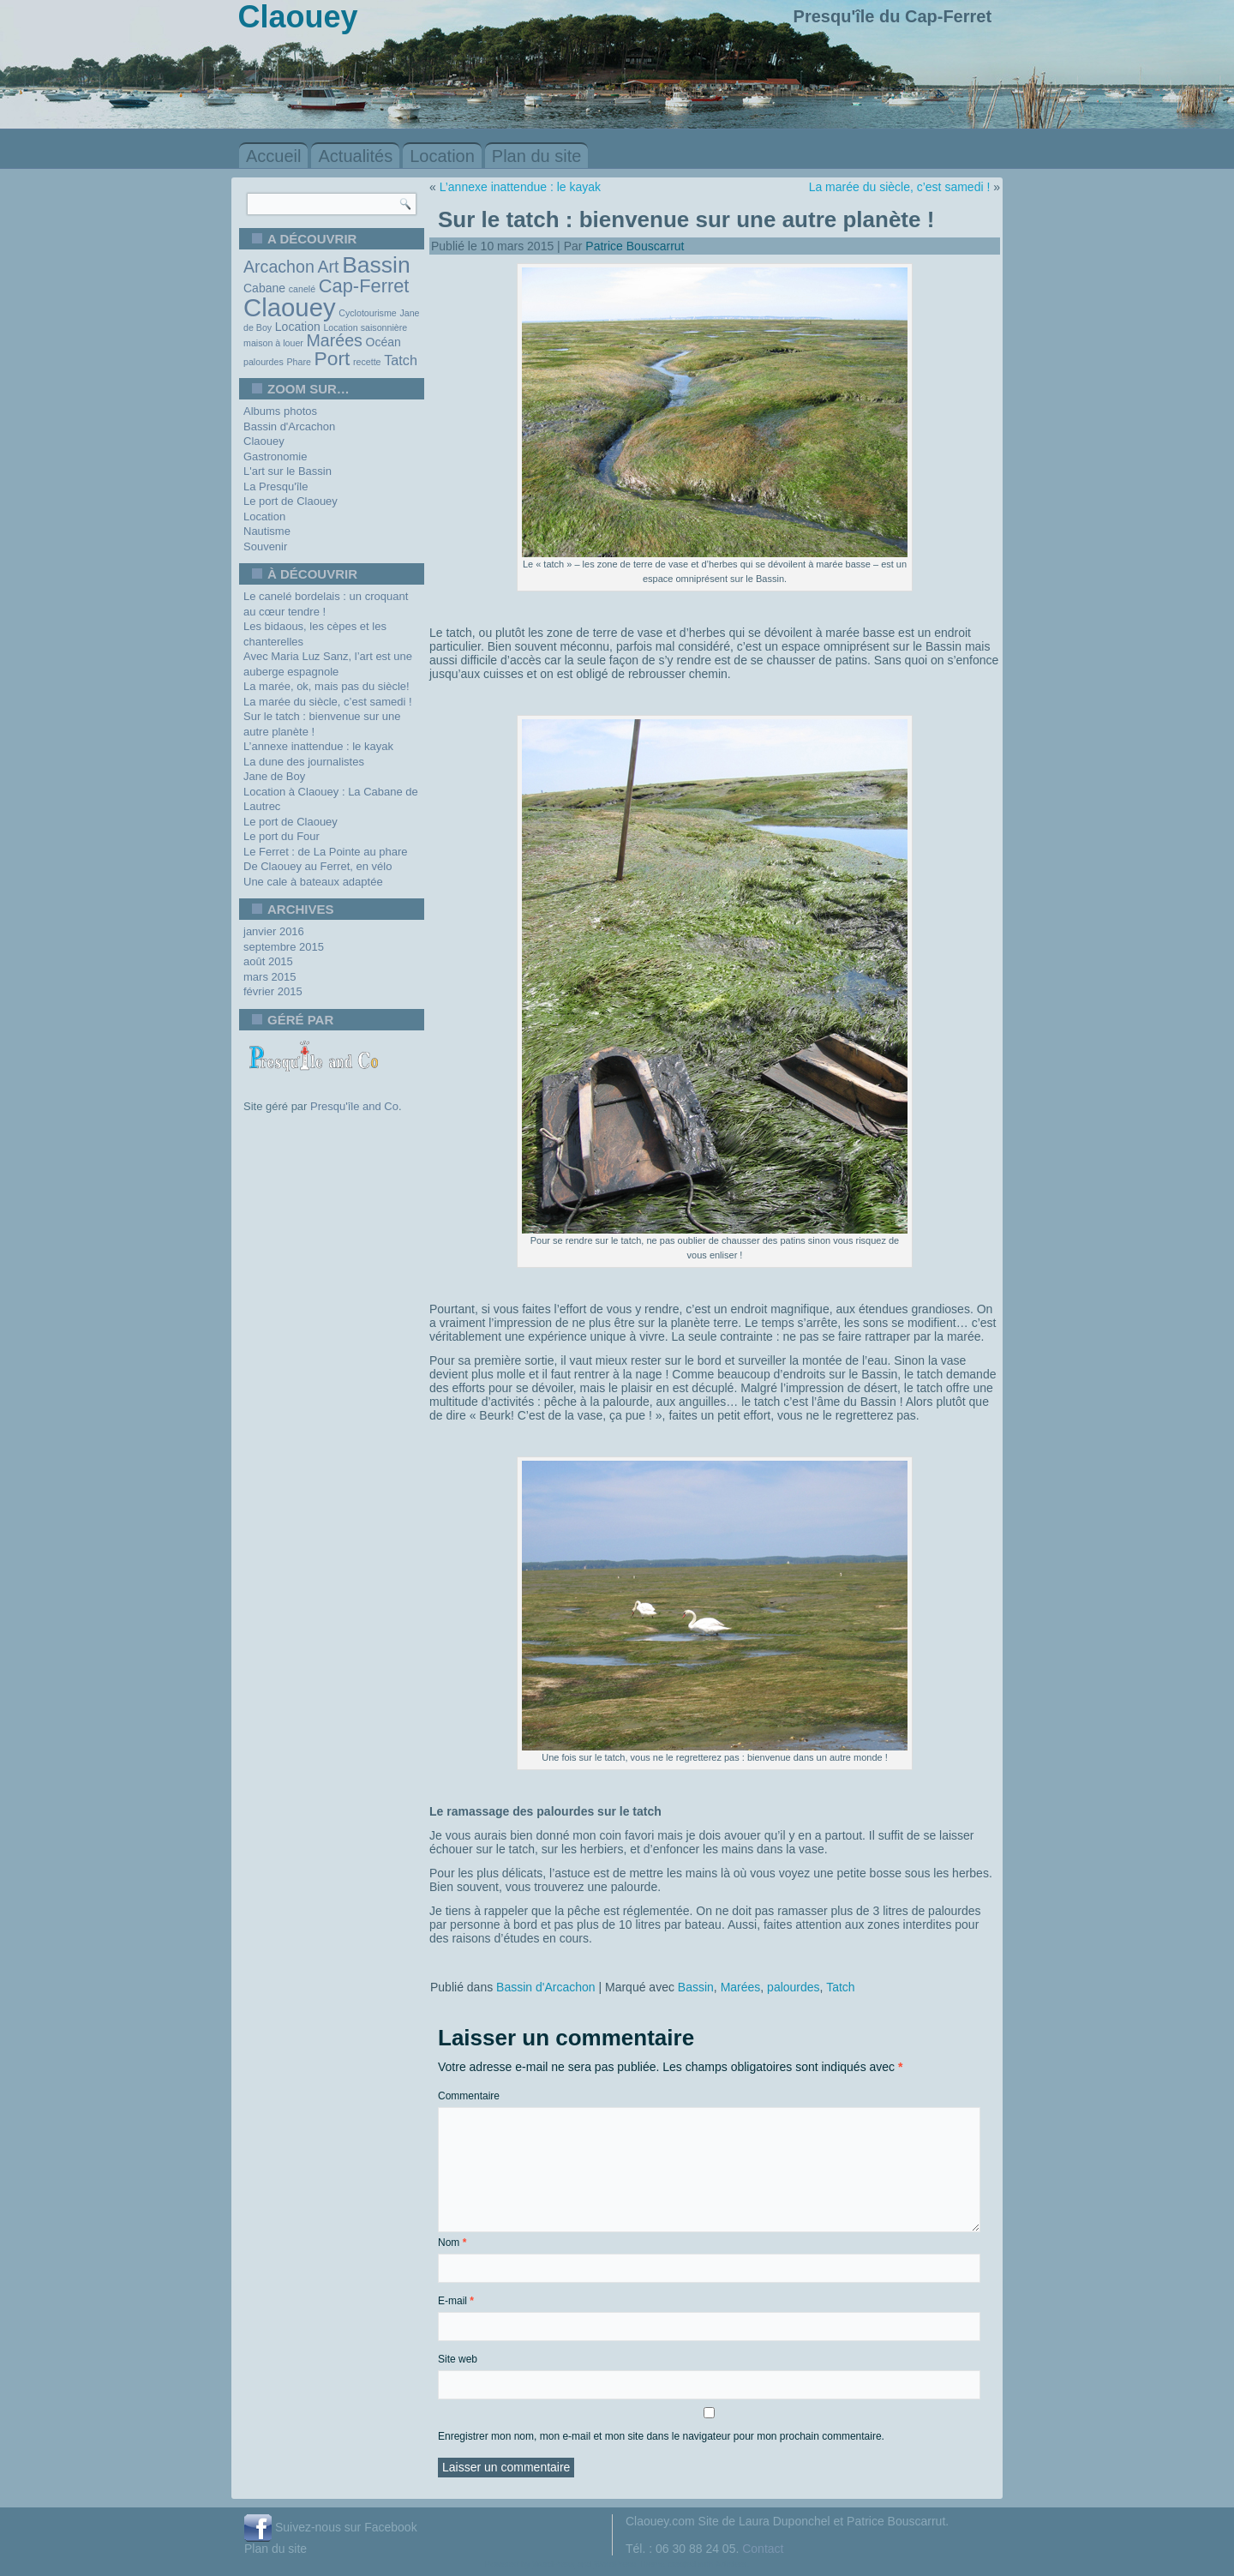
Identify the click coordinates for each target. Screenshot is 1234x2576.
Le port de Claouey (290, 501)
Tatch (840, 1987)
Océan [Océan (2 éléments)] (383, 342)
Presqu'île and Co (354, 1106)
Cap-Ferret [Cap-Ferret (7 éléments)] (364, 286)
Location (442, 156)
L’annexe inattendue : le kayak (318, 746)
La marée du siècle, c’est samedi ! (327, 701)
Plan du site (537, 156)
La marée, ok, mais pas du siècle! (326, 686)
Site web (457, 2359)
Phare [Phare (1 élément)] (298, 362)
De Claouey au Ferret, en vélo (317, 866)
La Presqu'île (275, 486)
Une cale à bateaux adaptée (313, 881)
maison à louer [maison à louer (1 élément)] (273, 343)
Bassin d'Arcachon (289, 426)
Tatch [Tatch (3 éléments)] (400, 360)
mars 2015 (269, 976)
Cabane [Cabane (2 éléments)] (264, 288)
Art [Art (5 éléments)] (327, 266)
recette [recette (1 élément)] (367, 362)
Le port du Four (281, 836)
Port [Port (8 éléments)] (332, 358)
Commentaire (469, 2096)
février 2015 (273, 991)
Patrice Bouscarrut (634, 246)
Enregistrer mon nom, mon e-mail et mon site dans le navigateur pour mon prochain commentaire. (661, 2436)
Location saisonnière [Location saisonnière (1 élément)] (365, 327)
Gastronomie (275, 456)
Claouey (264, 441)
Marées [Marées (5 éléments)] (334, 340)
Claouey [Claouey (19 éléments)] (289, 307)
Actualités (355, 156)
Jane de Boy (274, 776)
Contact (762, 2548)
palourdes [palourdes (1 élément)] (263, 362)
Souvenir (265, 546)
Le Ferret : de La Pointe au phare (325, 851)
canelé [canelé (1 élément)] (302, 289)
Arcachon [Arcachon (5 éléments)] (278, 266)
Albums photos (280, 411)
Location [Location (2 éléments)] (297, 326)
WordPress (553, 2564)
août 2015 (268, 961)
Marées (741, 1987)
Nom (452, 2243)
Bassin (696, 1987)
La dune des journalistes (303, 761)
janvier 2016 (273, 931)
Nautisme (267, 531)
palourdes (793, 1987)
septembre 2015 (283, 946)
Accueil (273, 156)
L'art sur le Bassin (287, 471)
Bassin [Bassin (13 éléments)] (376, 265)
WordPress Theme (629, 2564)
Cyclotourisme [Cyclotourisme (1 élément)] (367, 313)
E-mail (456, 2301)
